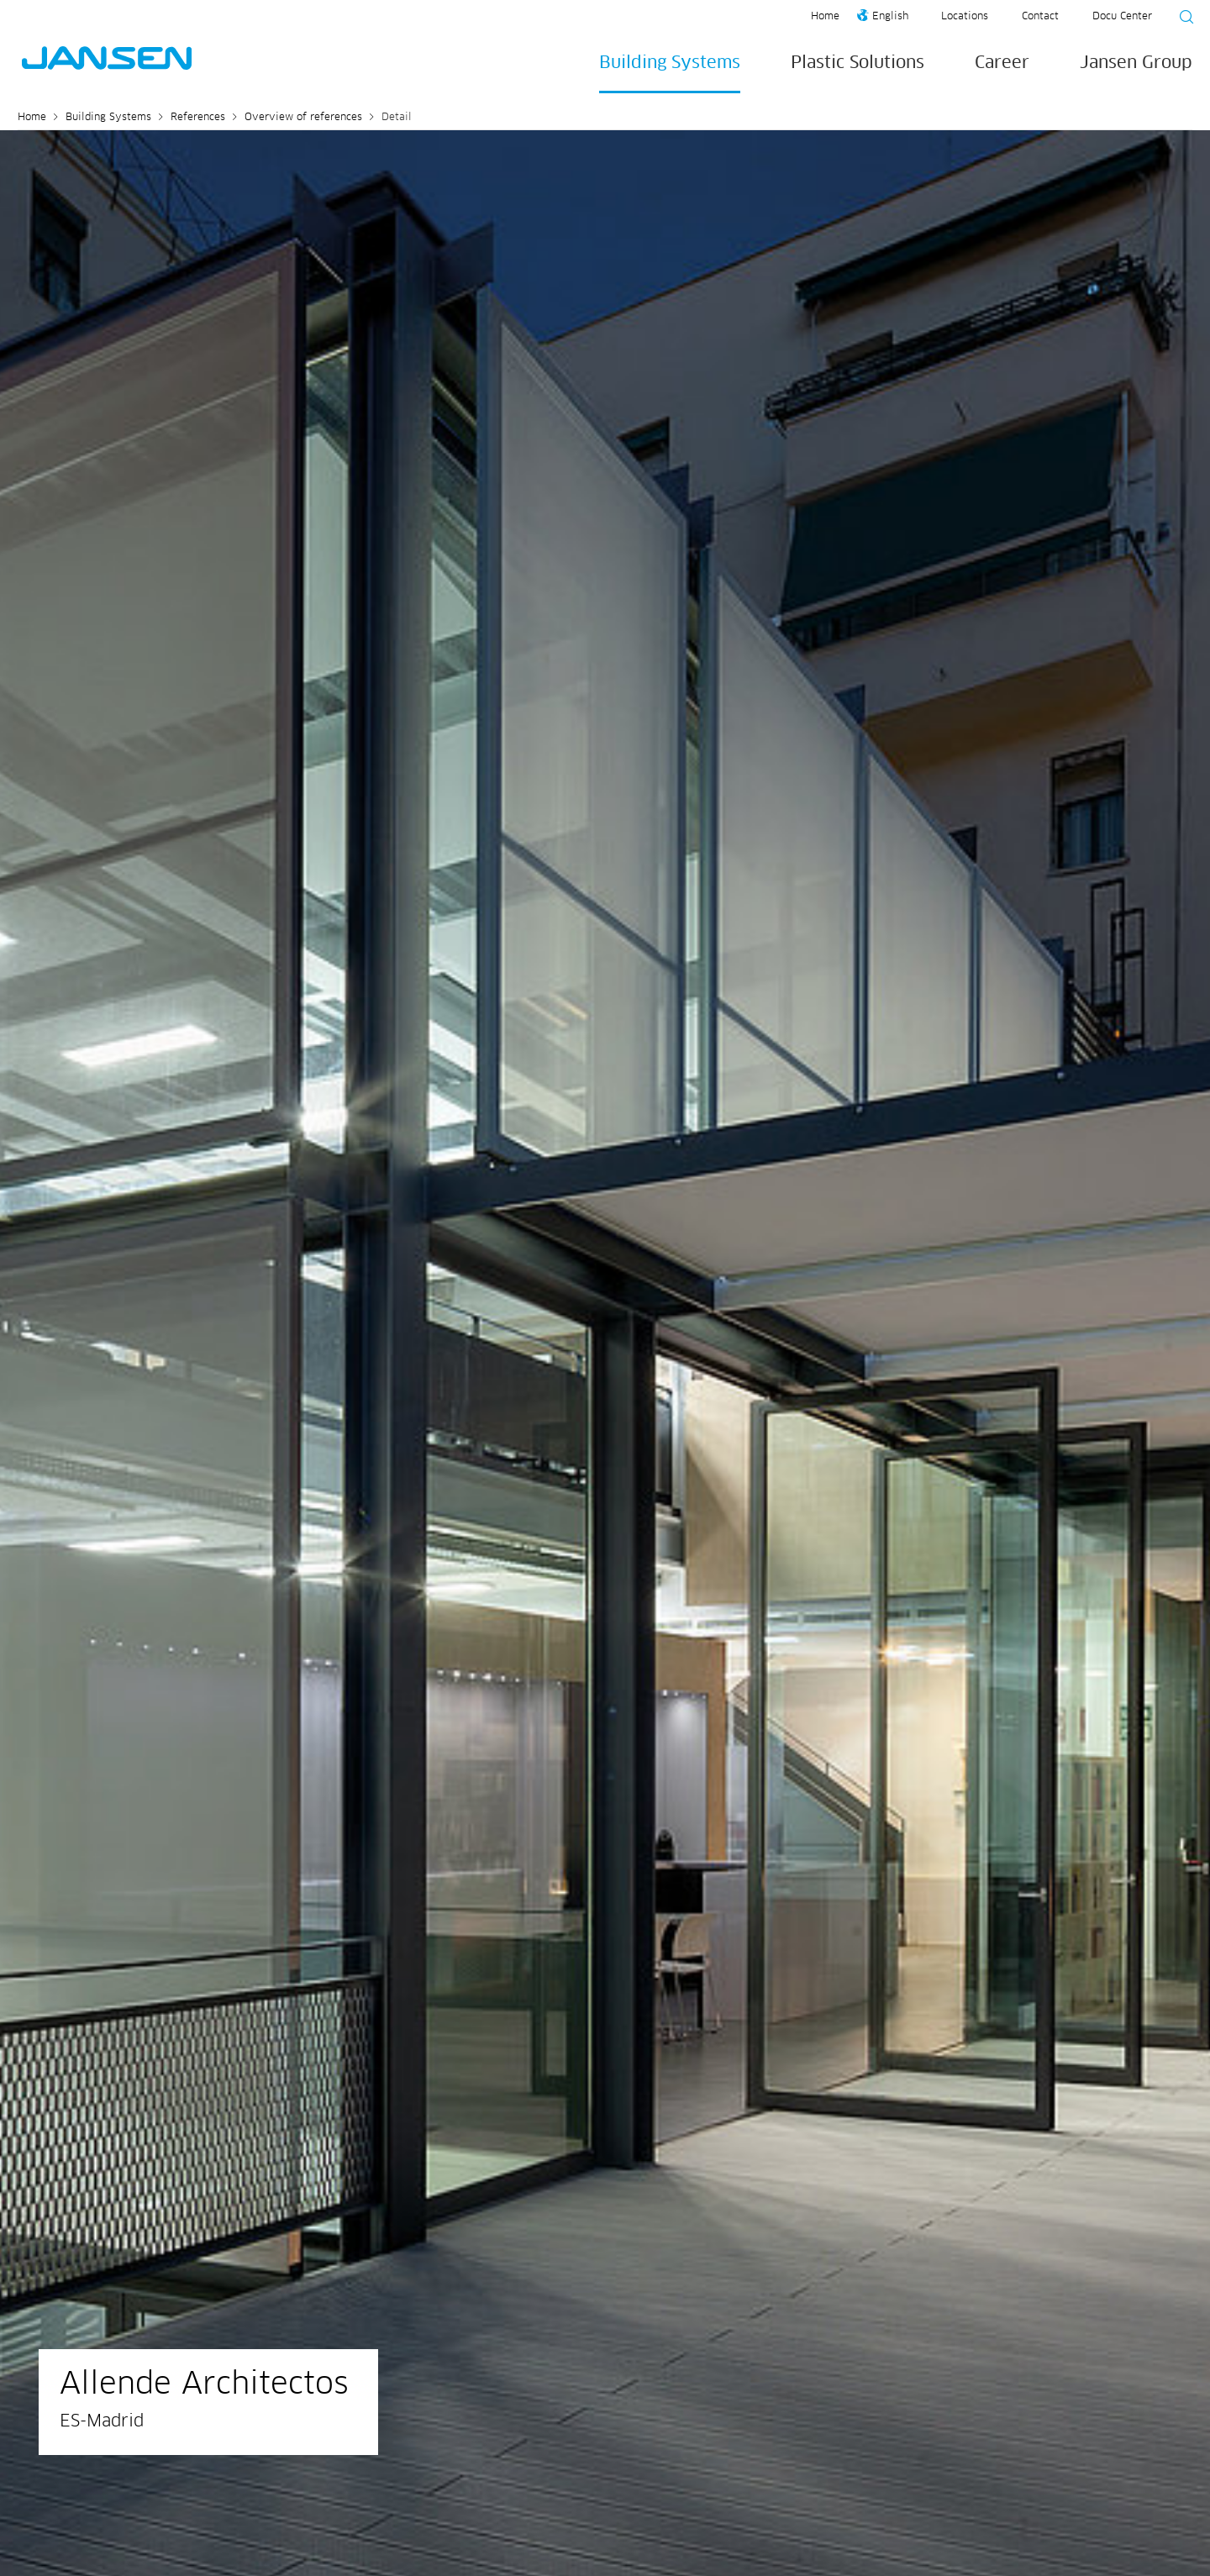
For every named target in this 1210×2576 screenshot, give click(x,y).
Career (1002, 63)
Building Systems (669, 63)
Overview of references (303, 118)
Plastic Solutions (857, 63)
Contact (1040, 17)
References (198, 118)
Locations (964, 17)
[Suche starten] (1181, 19)
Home (825, 17)
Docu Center (1122, 17)
